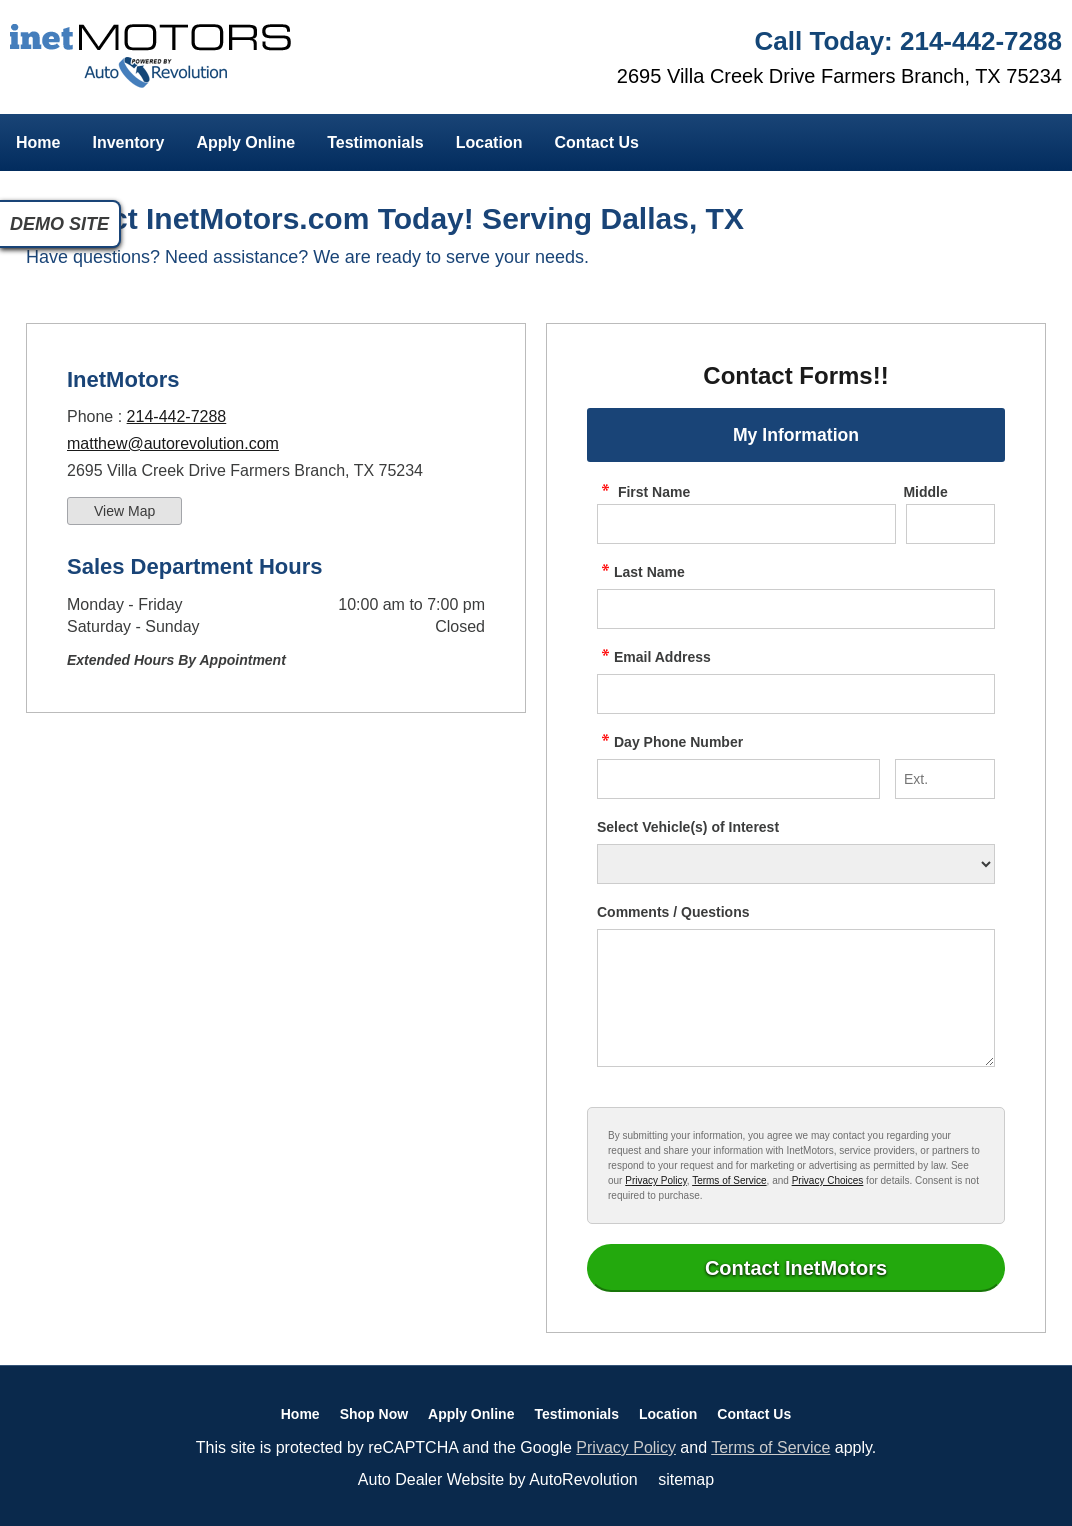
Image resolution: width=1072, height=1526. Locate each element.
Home (38, 142)
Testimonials (375, 142)
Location (489, 142)
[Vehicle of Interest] (796, 864)
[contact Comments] (796, 998)
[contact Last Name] (796, 609)
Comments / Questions (673, 912)
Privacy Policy (656, 1180)
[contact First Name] (746, 524)
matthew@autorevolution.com (173, 443)
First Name (643, 492)
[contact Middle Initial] (950, 524)
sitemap (686, 1479)
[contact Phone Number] (738, 779)
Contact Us (596, 142)
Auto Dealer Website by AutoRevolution (498, 1479)
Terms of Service (729, 1180)
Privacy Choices (828, 1180)
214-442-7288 (177, 416)
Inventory (128, 142)
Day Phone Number (670, 742)
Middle (925, 492)
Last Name (641, 572)
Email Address (654, 657)
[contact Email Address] (796, 694)
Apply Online (245, 142)
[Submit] (796, 1268)
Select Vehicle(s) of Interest (688, 827)
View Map (124, 511)
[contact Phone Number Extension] (945, 779)
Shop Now (374, 1414)
